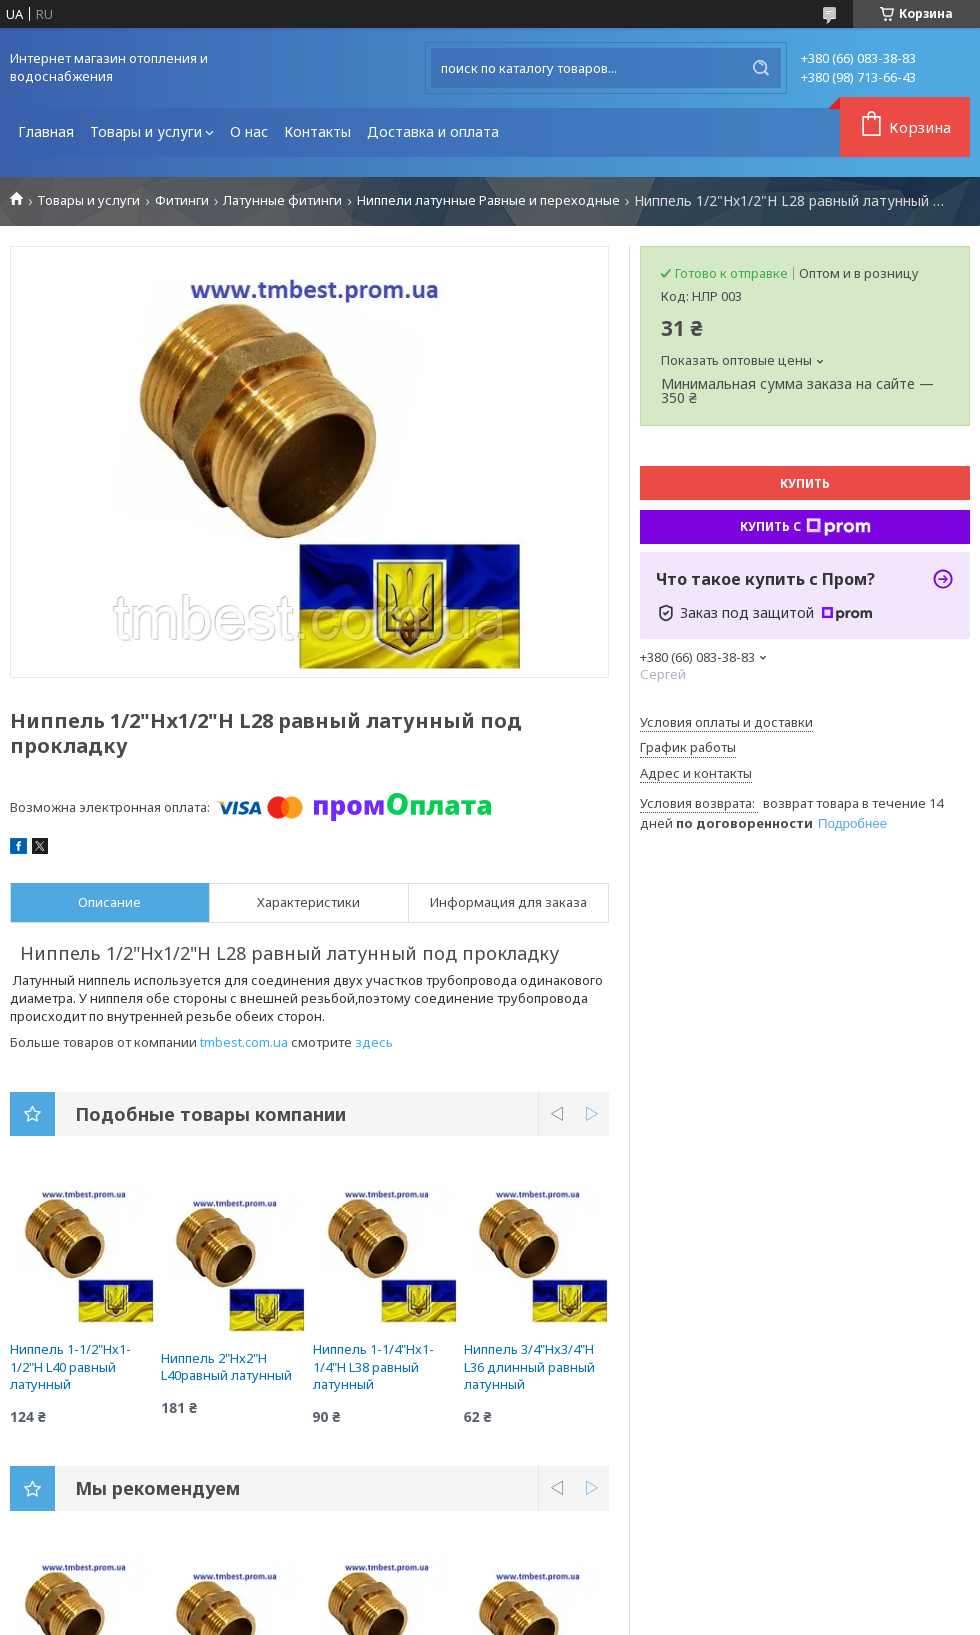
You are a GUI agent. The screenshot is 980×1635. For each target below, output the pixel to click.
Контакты (317, 131)
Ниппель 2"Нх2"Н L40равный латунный (226, 1367)
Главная (46, 131)
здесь (374, 1042)
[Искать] (761, 68)
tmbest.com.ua (244, 1042)
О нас (249, 131)
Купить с (805, 527)
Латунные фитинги (282, 200)
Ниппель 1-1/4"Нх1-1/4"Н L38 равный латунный (373, 1366)
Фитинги (182, 200)
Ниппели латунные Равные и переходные (488, 200)
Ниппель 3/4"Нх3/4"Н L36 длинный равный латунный (529, 1366)
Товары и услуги (146, 131)
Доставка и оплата (433, 131)
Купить (805, 483)
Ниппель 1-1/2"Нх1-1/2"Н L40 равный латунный (70, 1366)
